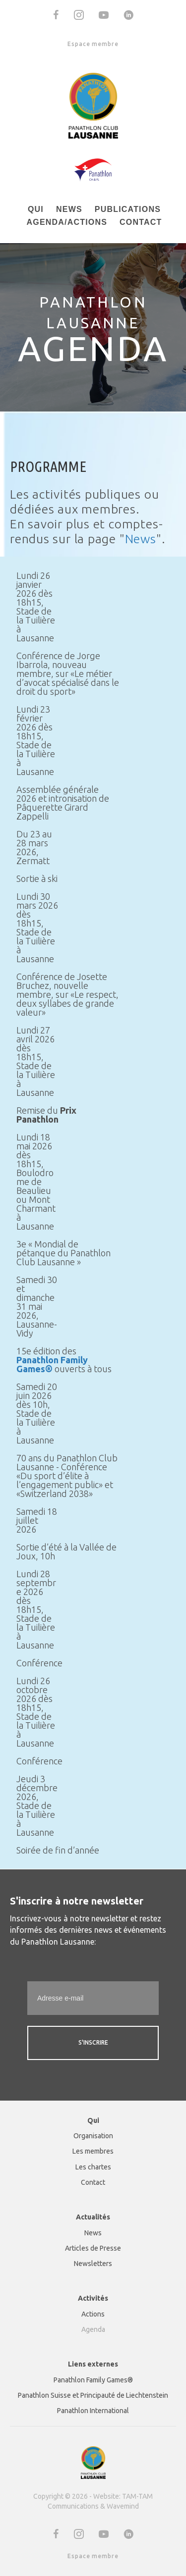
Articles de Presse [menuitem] (93, 2248)
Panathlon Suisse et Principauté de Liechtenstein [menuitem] (93, 2395)
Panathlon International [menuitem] (93, 2411)
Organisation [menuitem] (93, 2136)
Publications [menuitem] (128, 209)
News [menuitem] (69, 209)
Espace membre (93, 44)
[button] (56, 15)
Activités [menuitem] (93, 2298)
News (140, 539)
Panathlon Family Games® (52, 1364)
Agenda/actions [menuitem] (66, 222)
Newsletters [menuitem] (93, 2263)
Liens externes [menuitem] (93, 2364)
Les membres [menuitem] (93, 2151)
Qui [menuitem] (36, 209)
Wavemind (123, 2506)
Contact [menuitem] (141, 222)
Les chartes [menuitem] (93, 2167)
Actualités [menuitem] (93, 2217)
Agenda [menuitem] (93, 2329)
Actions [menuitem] (93, 2314)
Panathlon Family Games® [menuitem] (93, 2380)
